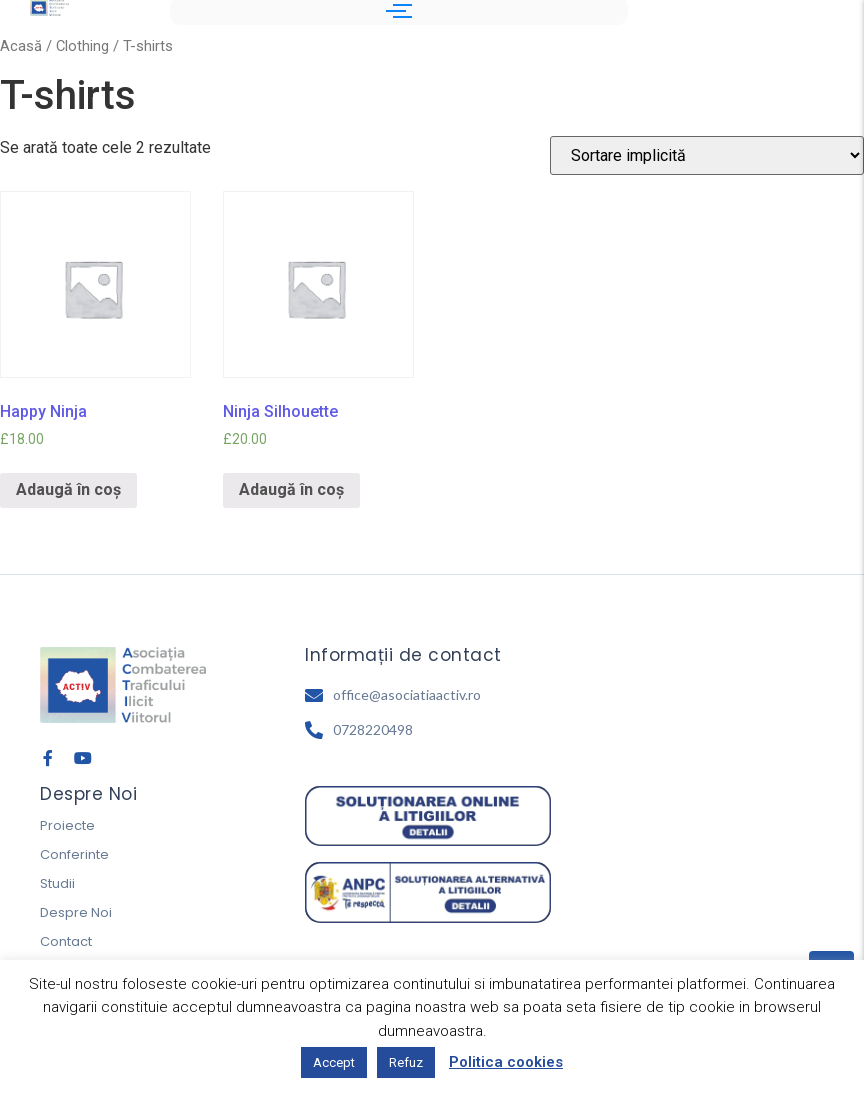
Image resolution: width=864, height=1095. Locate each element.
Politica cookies (506, 1062)
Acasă (21, 46)
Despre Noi (76, 912)
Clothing (82, 46)
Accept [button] (334, 1062)
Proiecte (67, 825)
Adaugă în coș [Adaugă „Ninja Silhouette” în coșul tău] (291, 489)
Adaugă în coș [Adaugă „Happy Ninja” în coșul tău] (68, 489)
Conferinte (74, 854)
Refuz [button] (406, 1062)
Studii (57, 883)
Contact (66, 941)
